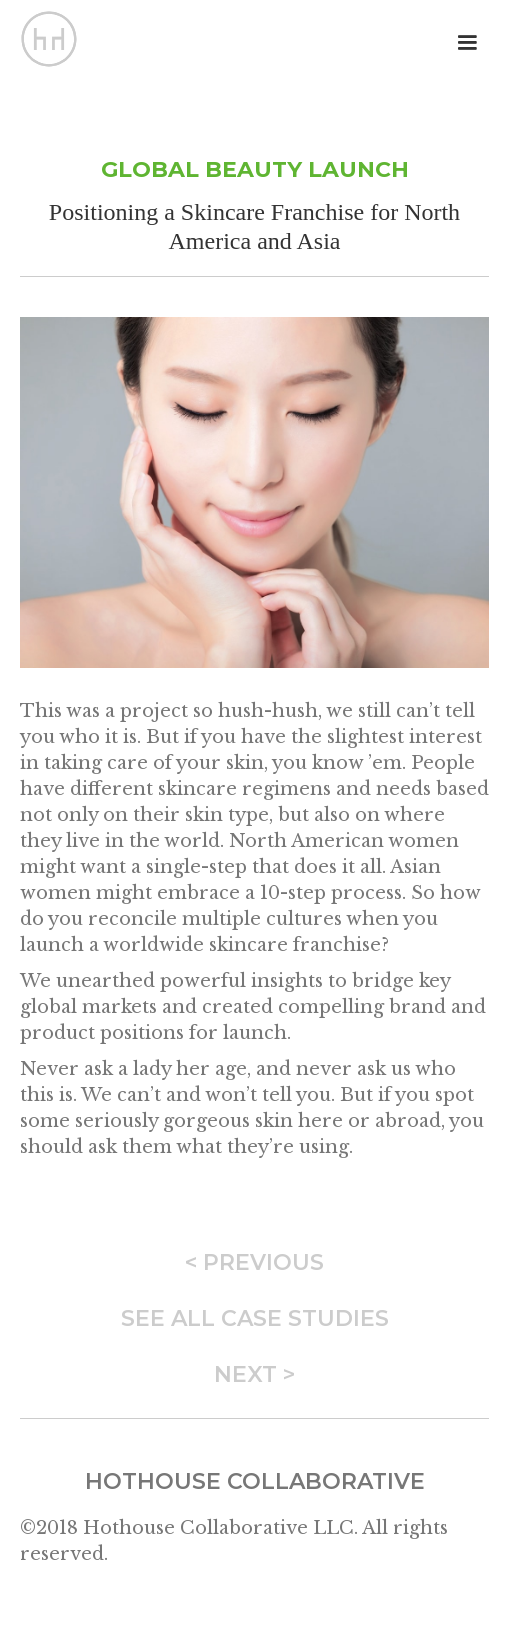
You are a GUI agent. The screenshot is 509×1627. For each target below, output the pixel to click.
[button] (467, 43)
